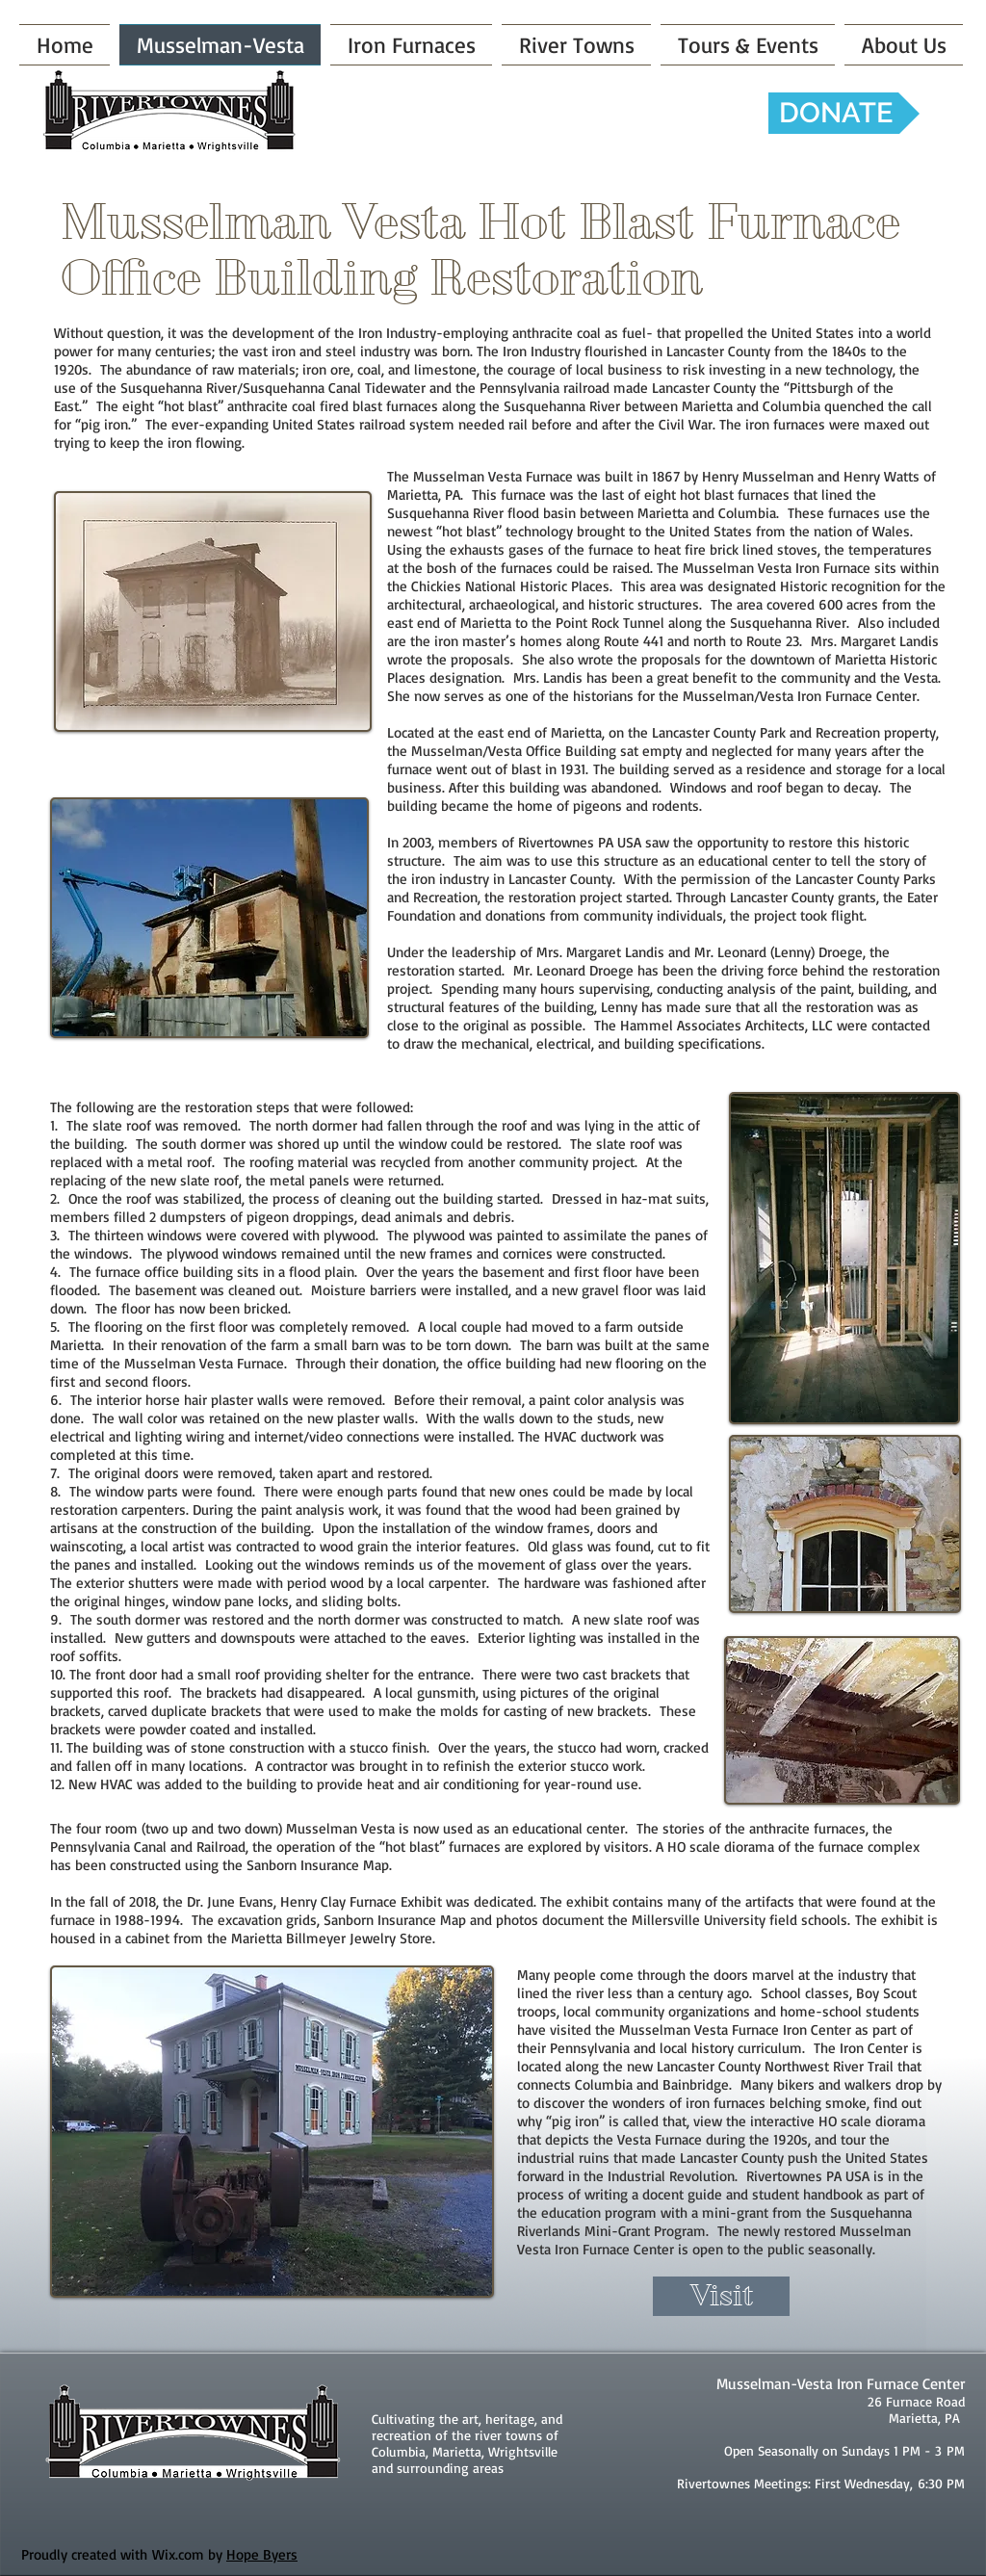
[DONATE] (844, 113)
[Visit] (721, 2296)
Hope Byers (262, 2554)
